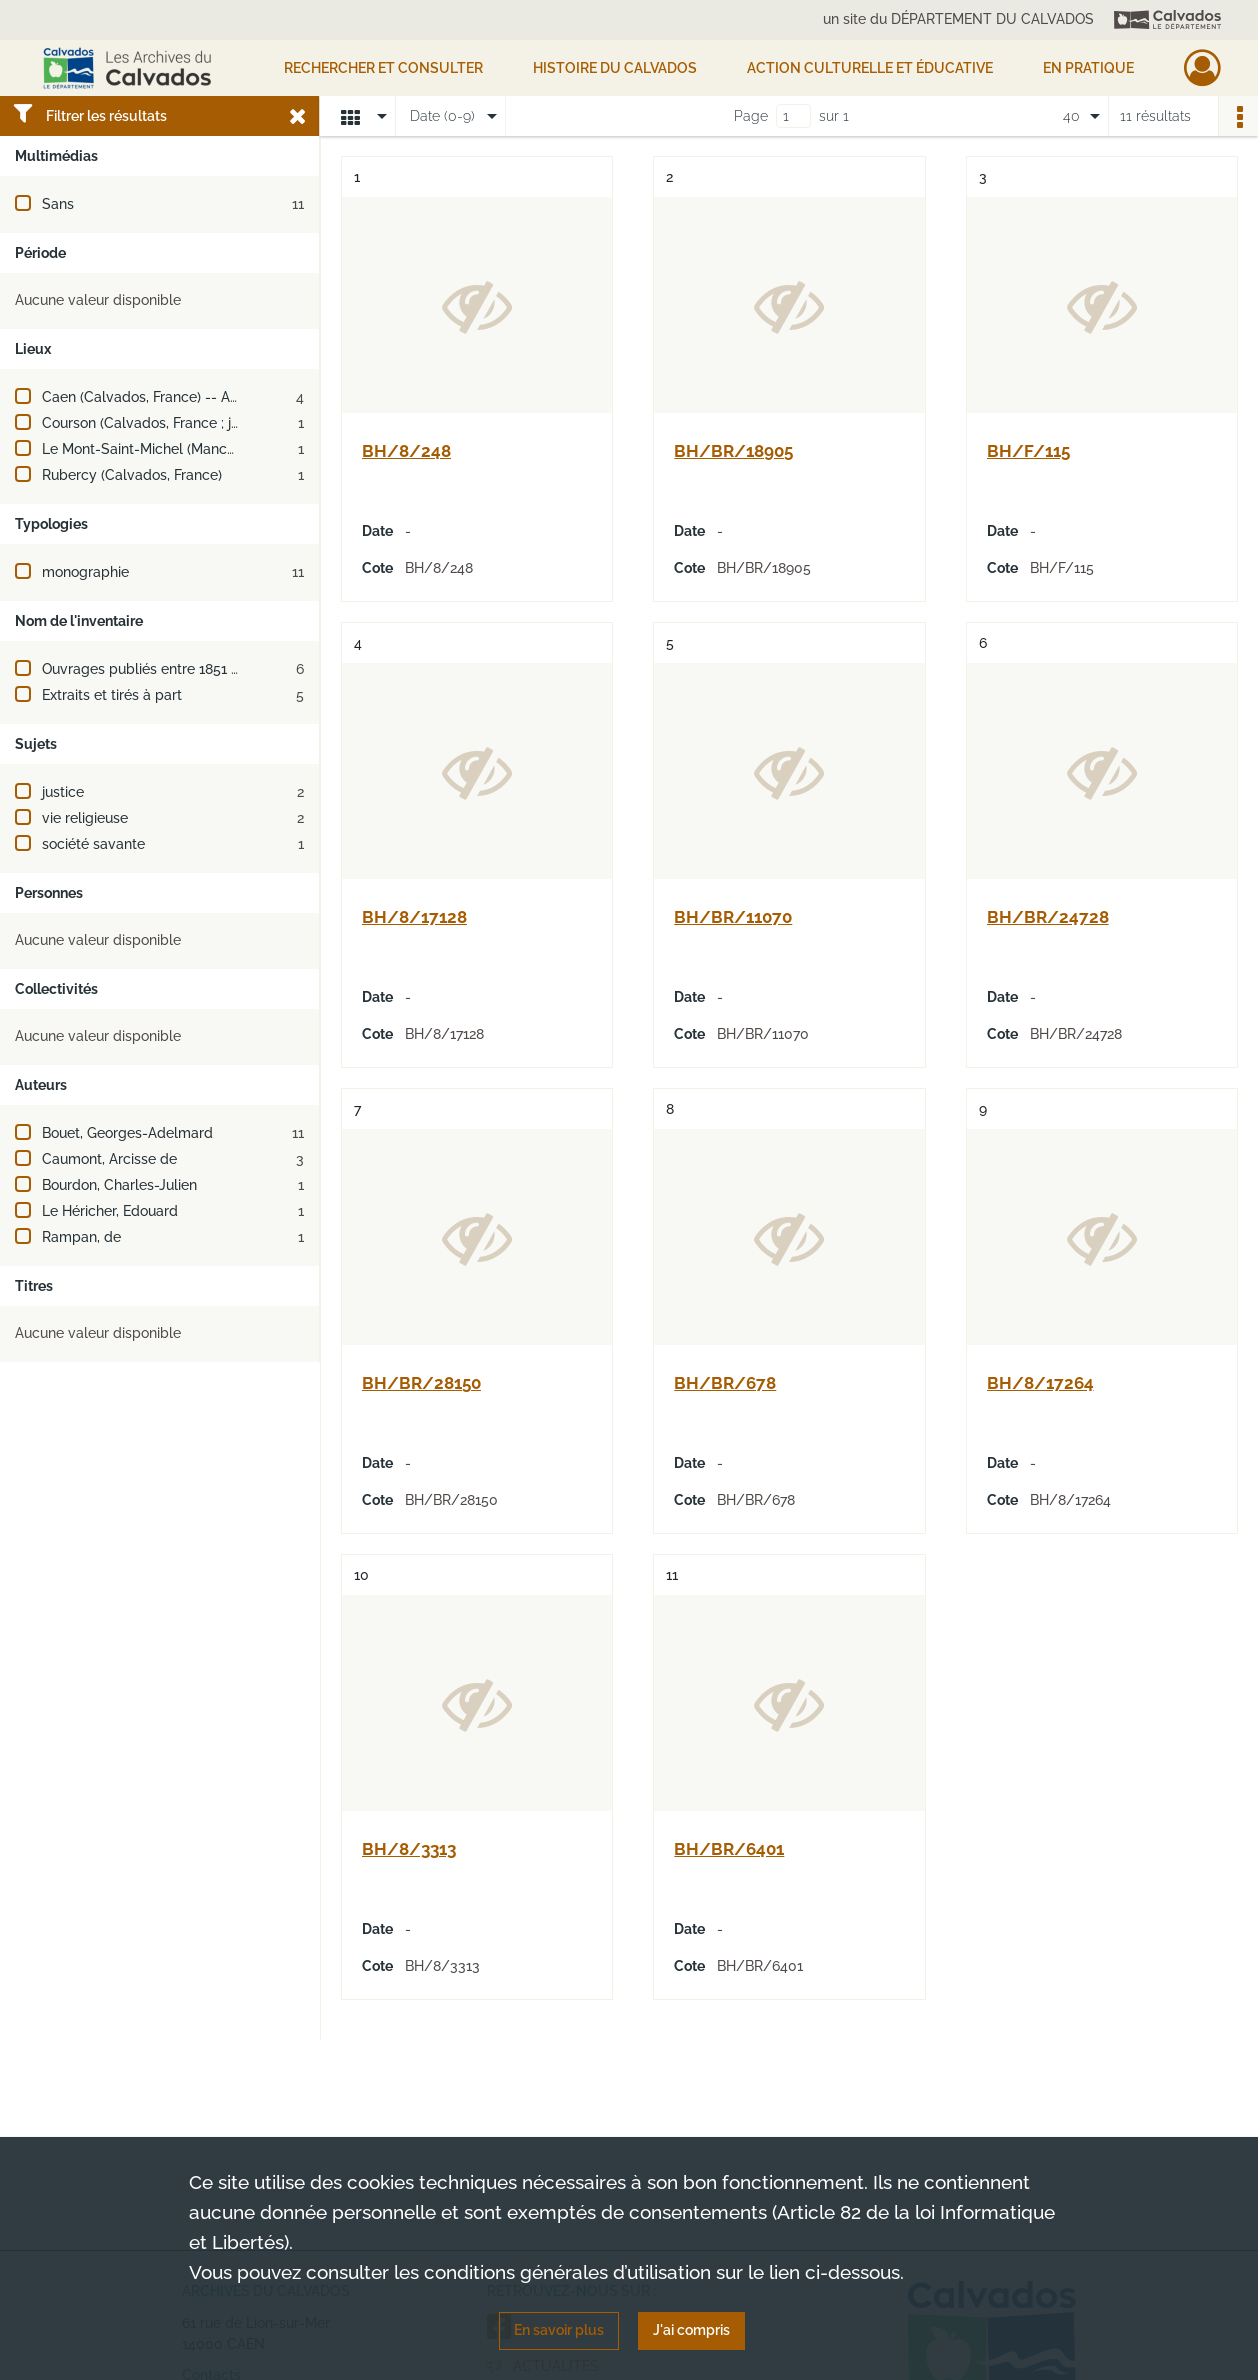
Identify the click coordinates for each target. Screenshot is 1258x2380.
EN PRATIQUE (1088, 68)
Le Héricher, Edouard (110, 1211)
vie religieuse (85, 818)
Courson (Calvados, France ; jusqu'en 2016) (180, 423)
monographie (85, 572)
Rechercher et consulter (383, 68)
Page (751, 116)
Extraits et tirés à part (112, 695)
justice (63, 792)
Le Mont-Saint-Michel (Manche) (144, 449)
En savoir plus (559, 2330)
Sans (58, 204)
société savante (93, 844)
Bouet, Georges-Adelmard (127, 1133)
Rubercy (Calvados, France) (132, 475)
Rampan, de (81, 1237)
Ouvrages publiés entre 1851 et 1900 (161, 669)
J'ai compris (691, 2330)
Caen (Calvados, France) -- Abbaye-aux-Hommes (204, 397)
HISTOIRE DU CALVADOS (615, 68)
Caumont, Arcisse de (109, 1159)
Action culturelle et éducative (870, 68)
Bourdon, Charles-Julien (119, 1185)
